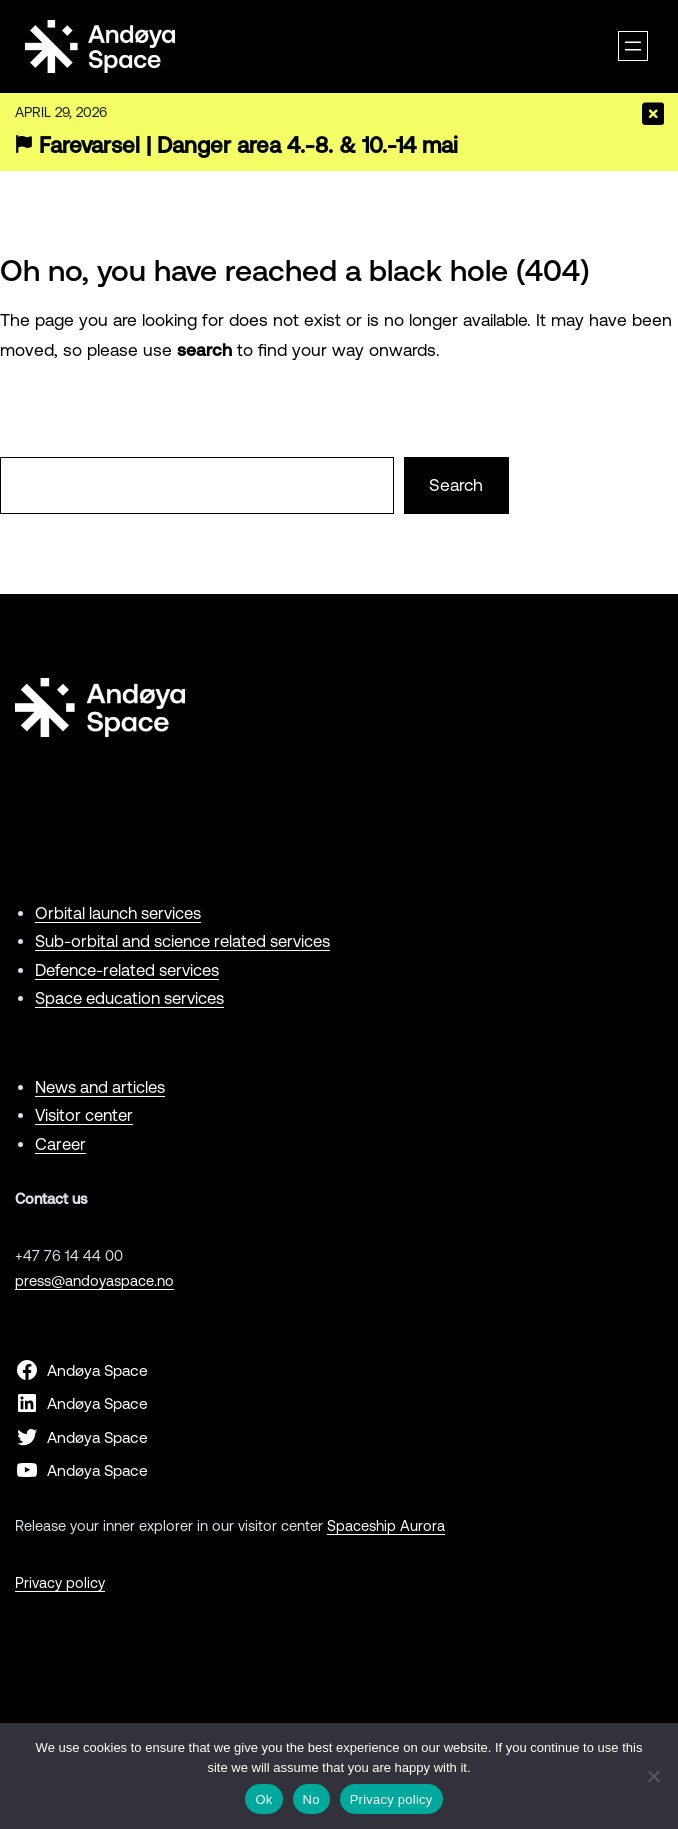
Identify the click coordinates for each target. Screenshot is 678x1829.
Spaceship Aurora (386, 1525)
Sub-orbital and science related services (182, 941)
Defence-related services (127, 970)
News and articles (100, 1087)
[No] (653, 1776)
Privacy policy (60, 1582)
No (311, 1799)
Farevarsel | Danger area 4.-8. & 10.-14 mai (248, 145)
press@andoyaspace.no (94, 1280)
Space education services (129, 998)
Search (456, 485)
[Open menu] (633, 46)
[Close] (653, 114)
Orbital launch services (118, 913)
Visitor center (84, 1115)
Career (60, 1144)
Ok (263, 1799)
